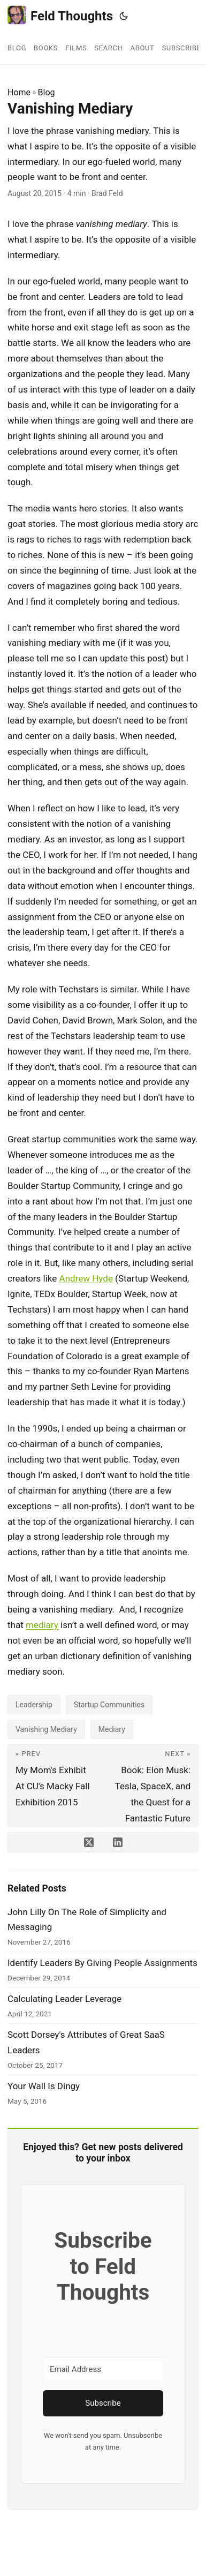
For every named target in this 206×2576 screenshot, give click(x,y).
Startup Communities (109, 1704)
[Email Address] (103, 2369)
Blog (46, 92)
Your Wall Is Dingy (43, 2086)
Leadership (34, 1704)
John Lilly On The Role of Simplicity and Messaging (86, 1920)
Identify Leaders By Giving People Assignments (102, 1962)
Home (18, 92)
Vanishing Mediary (46, 1729)
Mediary (111, 1729)
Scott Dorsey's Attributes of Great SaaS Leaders (86, 2042)
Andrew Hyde (86, 1278)
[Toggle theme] (123, 16)
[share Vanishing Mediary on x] (89, 1842)
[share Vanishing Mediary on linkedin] (117, 1842)
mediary (42, 1625)
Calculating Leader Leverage (64, 1998)
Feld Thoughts (60, 15)
